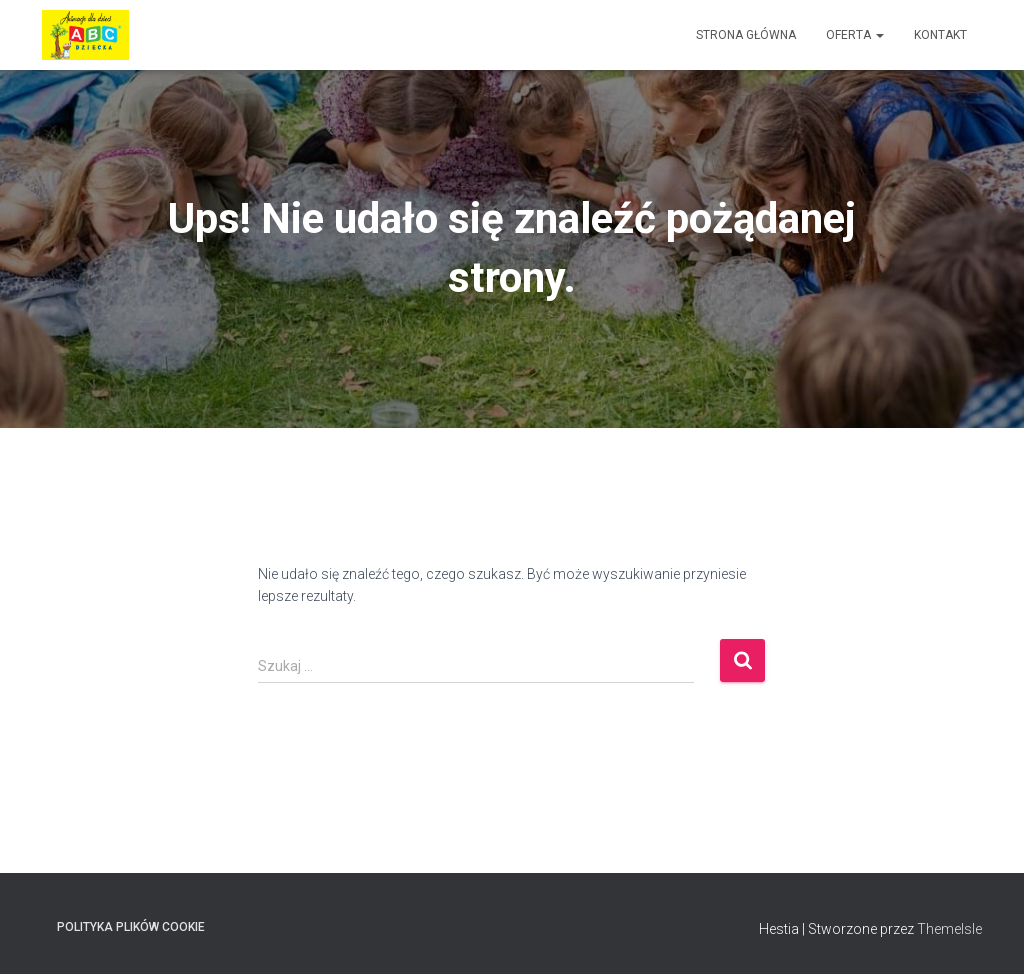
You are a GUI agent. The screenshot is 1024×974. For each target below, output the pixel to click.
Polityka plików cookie (131, 927)
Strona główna (746, 35)
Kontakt (940, 35)
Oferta (855, 35)
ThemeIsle (949, 929)
